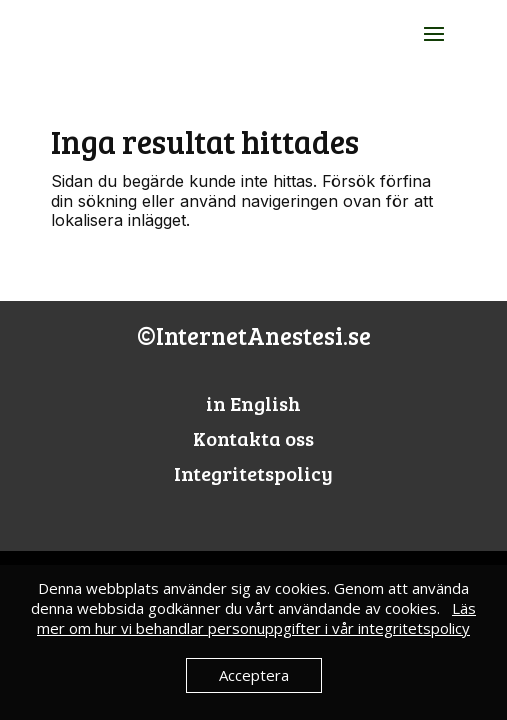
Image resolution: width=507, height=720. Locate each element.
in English (253, 403)
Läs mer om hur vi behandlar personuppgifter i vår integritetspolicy (256, 618)
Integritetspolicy (253, 473)
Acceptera (254, 675)
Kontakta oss (253, 438)
